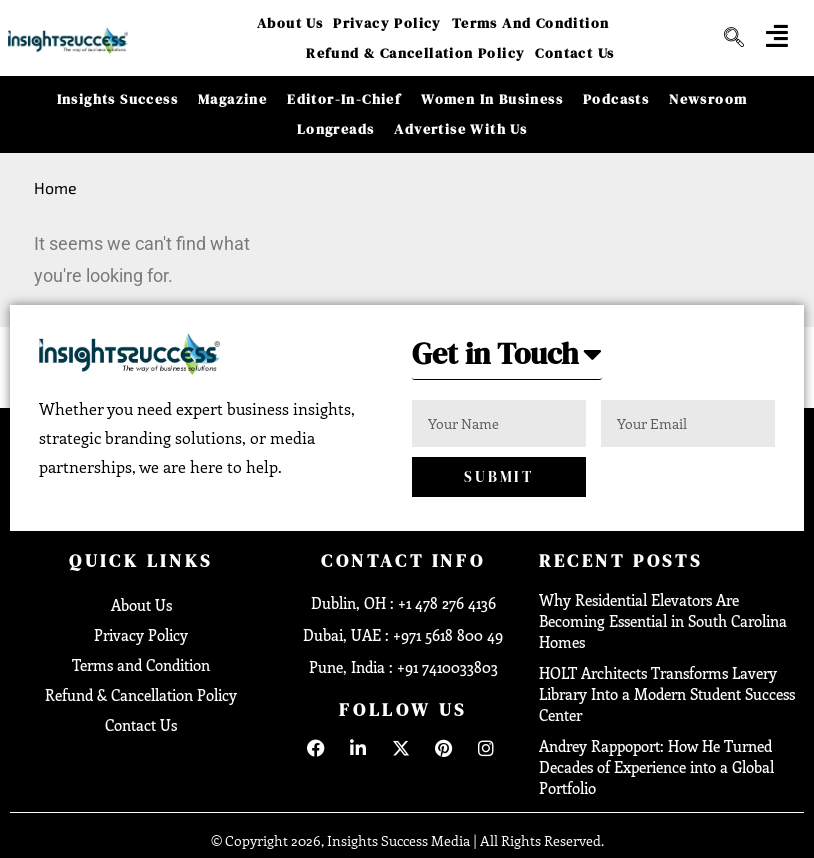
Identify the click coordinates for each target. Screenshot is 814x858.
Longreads (336, 129)
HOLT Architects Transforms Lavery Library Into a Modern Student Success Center (667, 694)
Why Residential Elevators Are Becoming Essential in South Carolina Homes (663, 621)
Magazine (232, 99)
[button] (507, 359)
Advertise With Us (460, 129)
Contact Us (574, 53)
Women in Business (492, 99)
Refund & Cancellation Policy (415, 53)
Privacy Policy (387, 23)
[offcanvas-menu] (777, 35)
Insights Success (117, 99)
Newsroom (708, 99)
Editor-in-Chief (344, 99)
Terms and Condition (531, 23)
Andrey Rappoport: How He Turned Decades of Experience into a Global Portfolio (656, 767)
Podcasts (616, 99)
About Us (290, 23)
